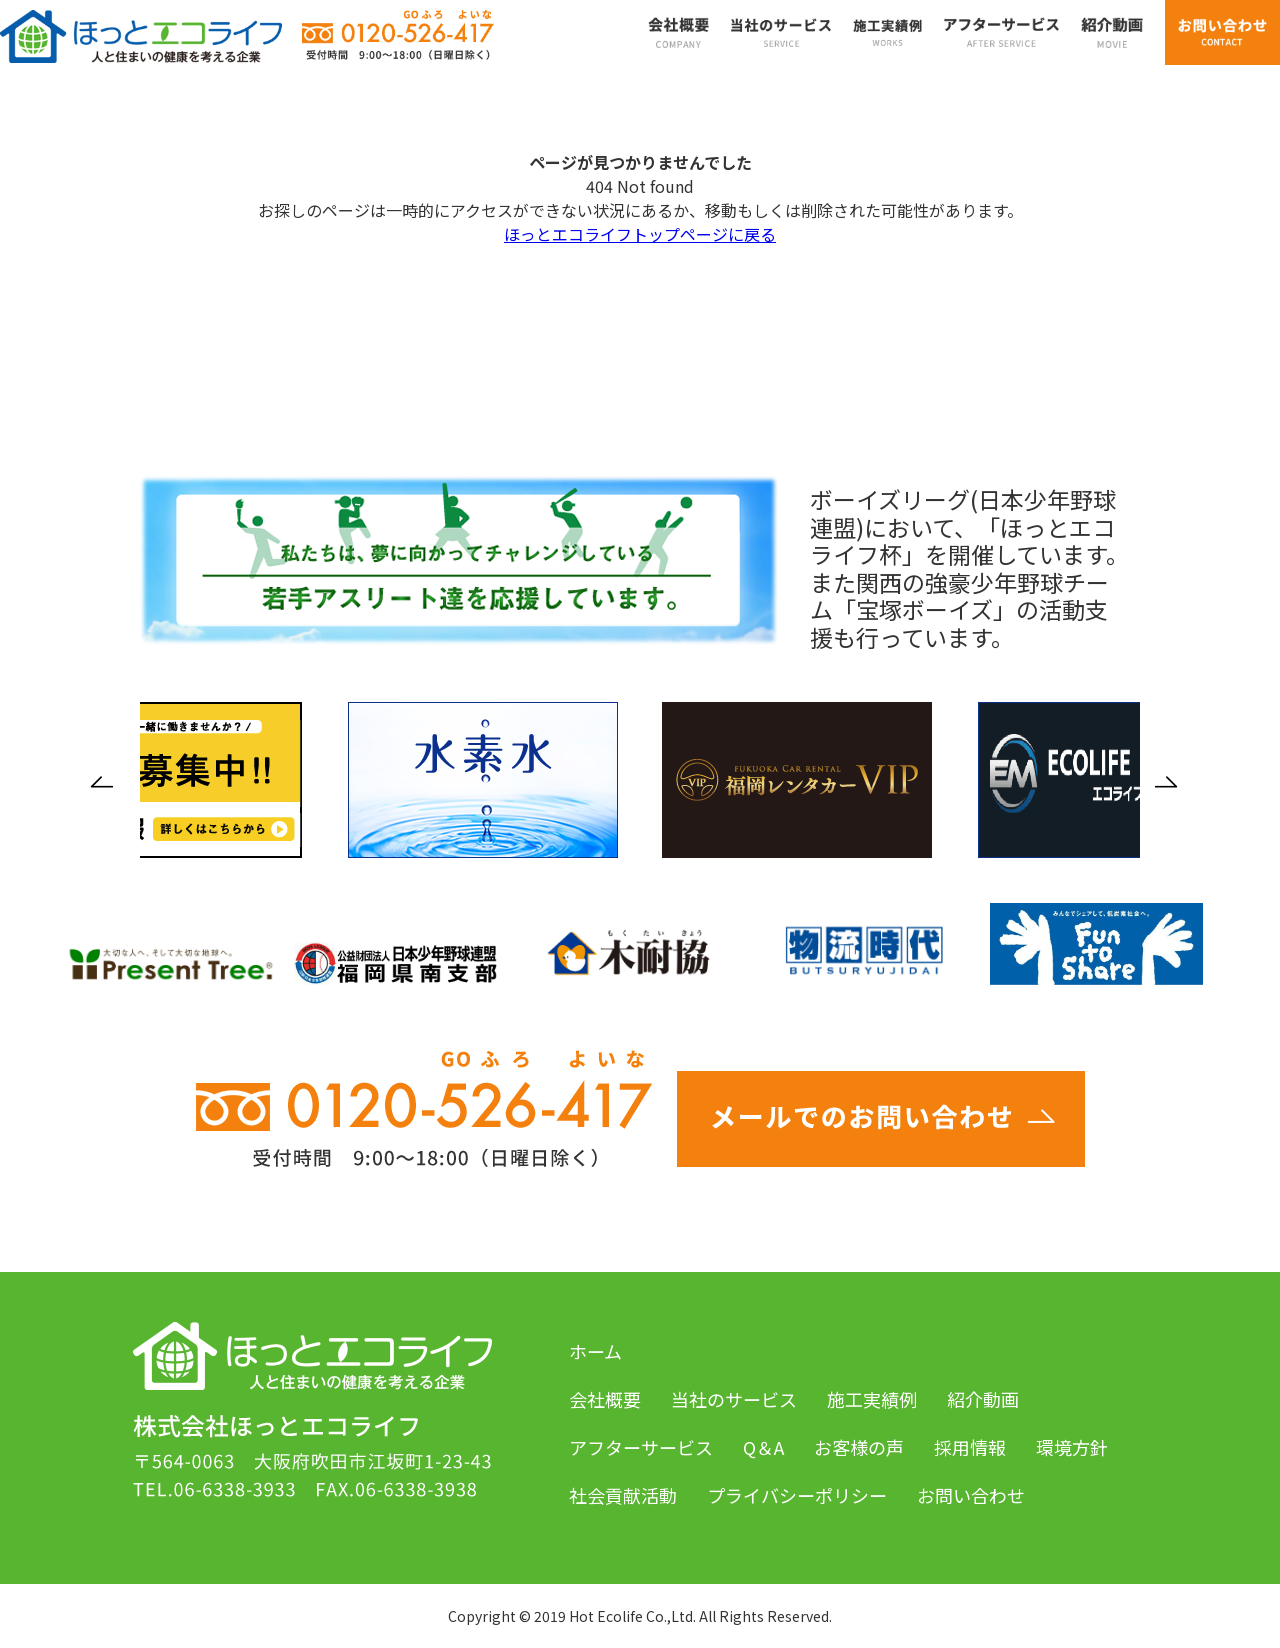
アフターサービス (641, 1447)
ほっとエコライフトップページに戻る (640, 234)
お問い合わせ (971, 1495)
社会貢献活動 (623, 1495)
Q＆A (763, 1447)
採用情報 (970, 1447)
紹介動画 (983, 1399)
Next (1172, 782)
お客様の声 (859, 1447)
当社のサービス (734, 1399)
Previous (108, 782)
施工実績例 (872, 1399)
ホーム (595, 1351)
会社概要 (605, 1399)
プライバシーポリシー (797, 1495)
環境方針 (1072, 1447)
